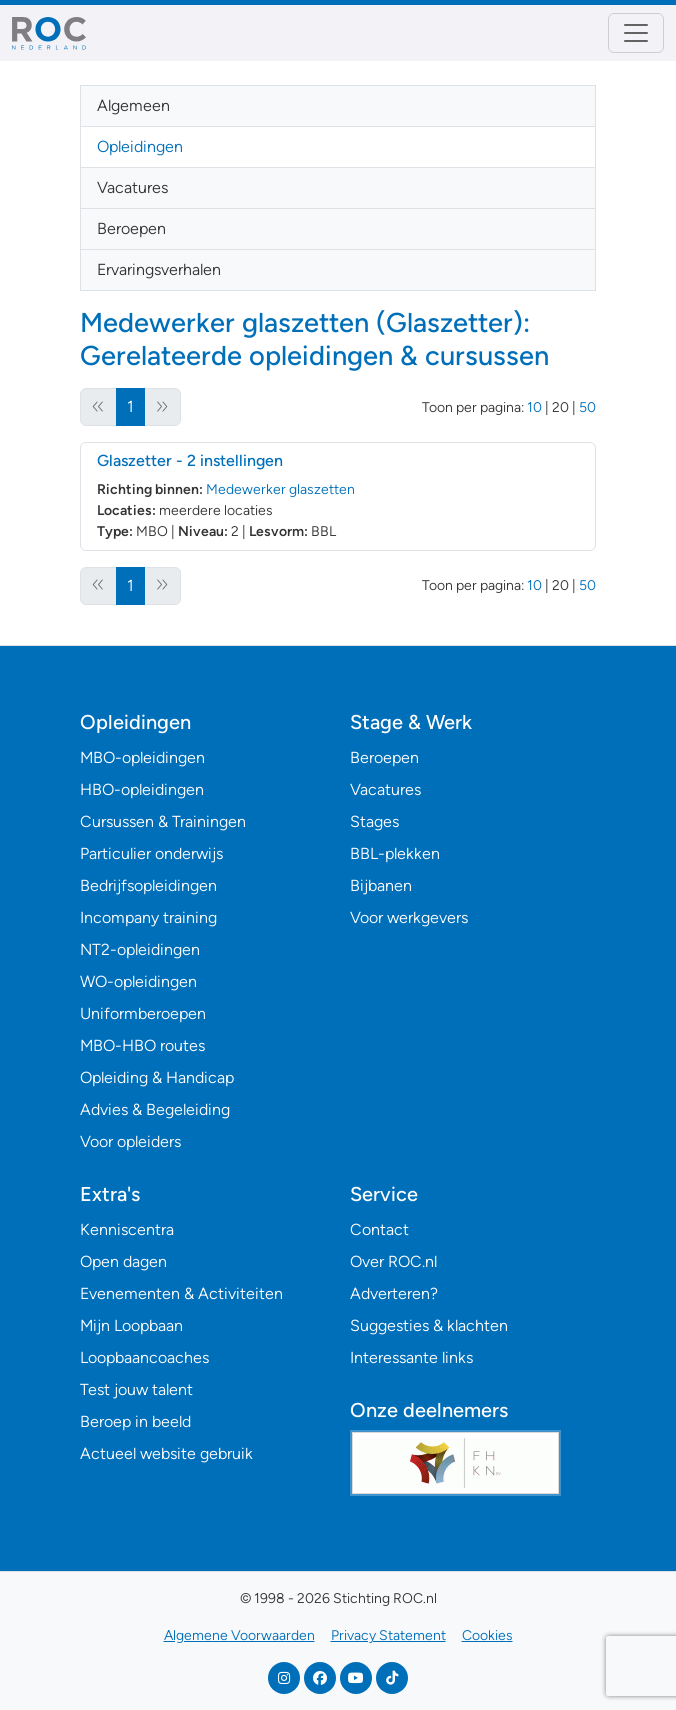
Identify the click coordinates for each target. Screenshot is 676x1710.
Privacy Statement (388, 1635)
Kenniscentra (127, 1229)
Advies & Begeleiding (155, 1109)
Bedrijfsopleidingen (148, 885)
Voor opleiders (130, 1141)
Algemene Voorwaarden (239, 1635)
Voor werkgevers (409, 917)
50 (587, 407)
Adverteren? (394, 1293)
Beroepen (131, 228)
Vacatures (132, 187)
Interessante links (411, 1357)
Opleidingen (140, 146)
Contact (379, 1229)
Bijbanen (381, 885)
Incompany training (148, 917)
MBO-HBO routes (142, 1045)
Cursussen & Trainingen (163, 821)
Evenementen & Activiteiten (181, 1293)
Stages (374, 821)
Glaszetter (190, 460)
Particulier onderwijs (151, 853)
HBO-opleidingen (142, 789)
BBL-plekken (395, 853)
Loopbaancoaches (144, 1357)
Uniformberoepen (143, 1013)
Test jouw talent (136, 1389)
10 (534, 407)
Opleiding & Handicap (157, 1077)
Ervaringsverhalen (159, 269)
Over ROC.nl (393, 1261)
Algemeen (133, 105)
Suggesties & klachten (429, 1325)
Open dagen (123, 1261)
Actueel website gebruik (166, 1453)
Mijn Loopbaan (131, 1325)
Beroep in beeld (135, 1421)
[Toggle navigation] (636, 33)
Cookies (487, 1635)
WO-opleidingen (138, 981)
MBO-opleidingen (142, 757)
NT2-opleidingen (140, 949)
